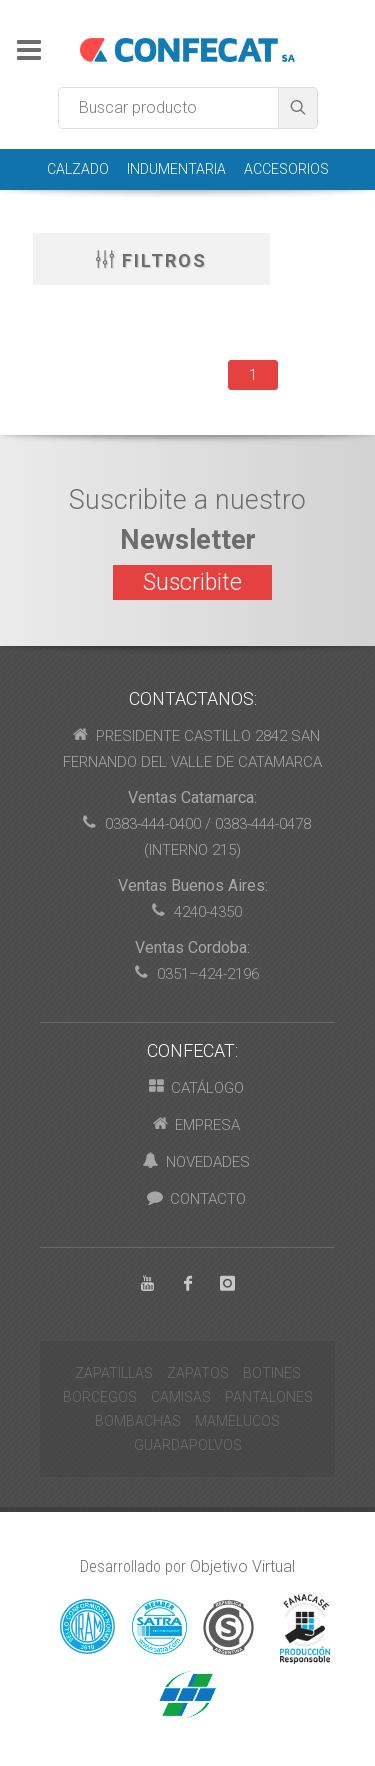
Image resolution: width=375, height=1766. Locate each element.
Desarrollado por (187, 1566)
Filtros (151, 259)
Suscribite (192, 582)
